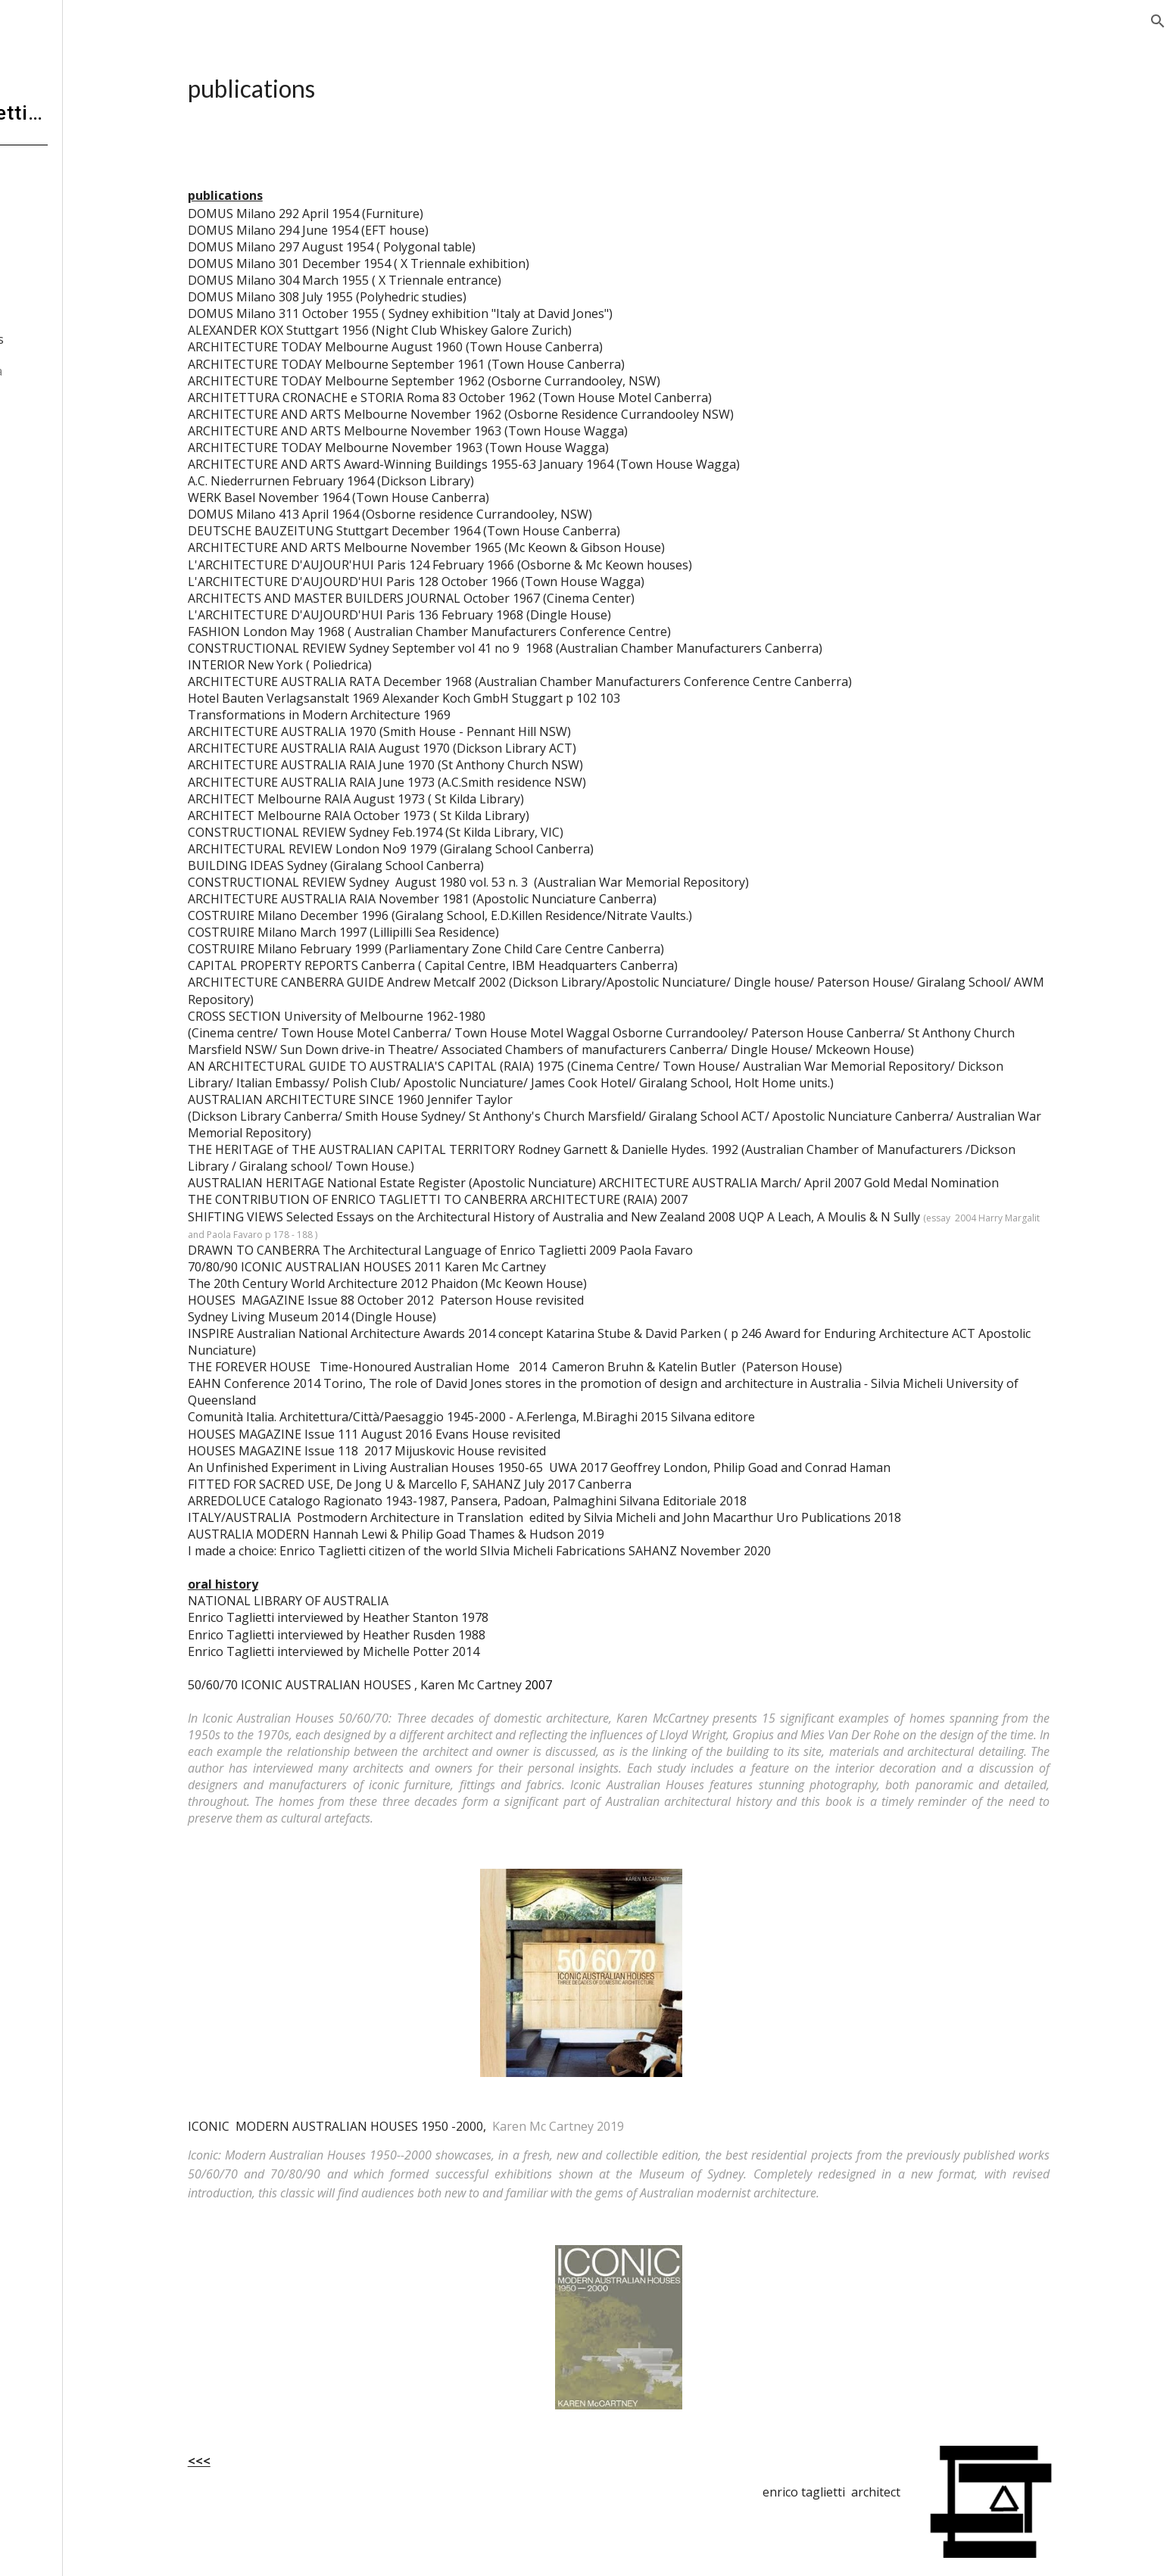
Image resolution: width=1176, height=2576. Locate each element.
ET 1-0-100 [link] (91, 277)
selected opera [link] (87, 371)
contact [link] (51, 464)
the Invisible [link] (79, 246)
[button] (1158, 21)
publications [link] (95, 339)
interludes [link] (74, 402)
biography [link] (74, 214)
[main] (682, 89)
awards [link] (81, 308)
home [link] (46, 183)
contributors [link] (66, 433)
